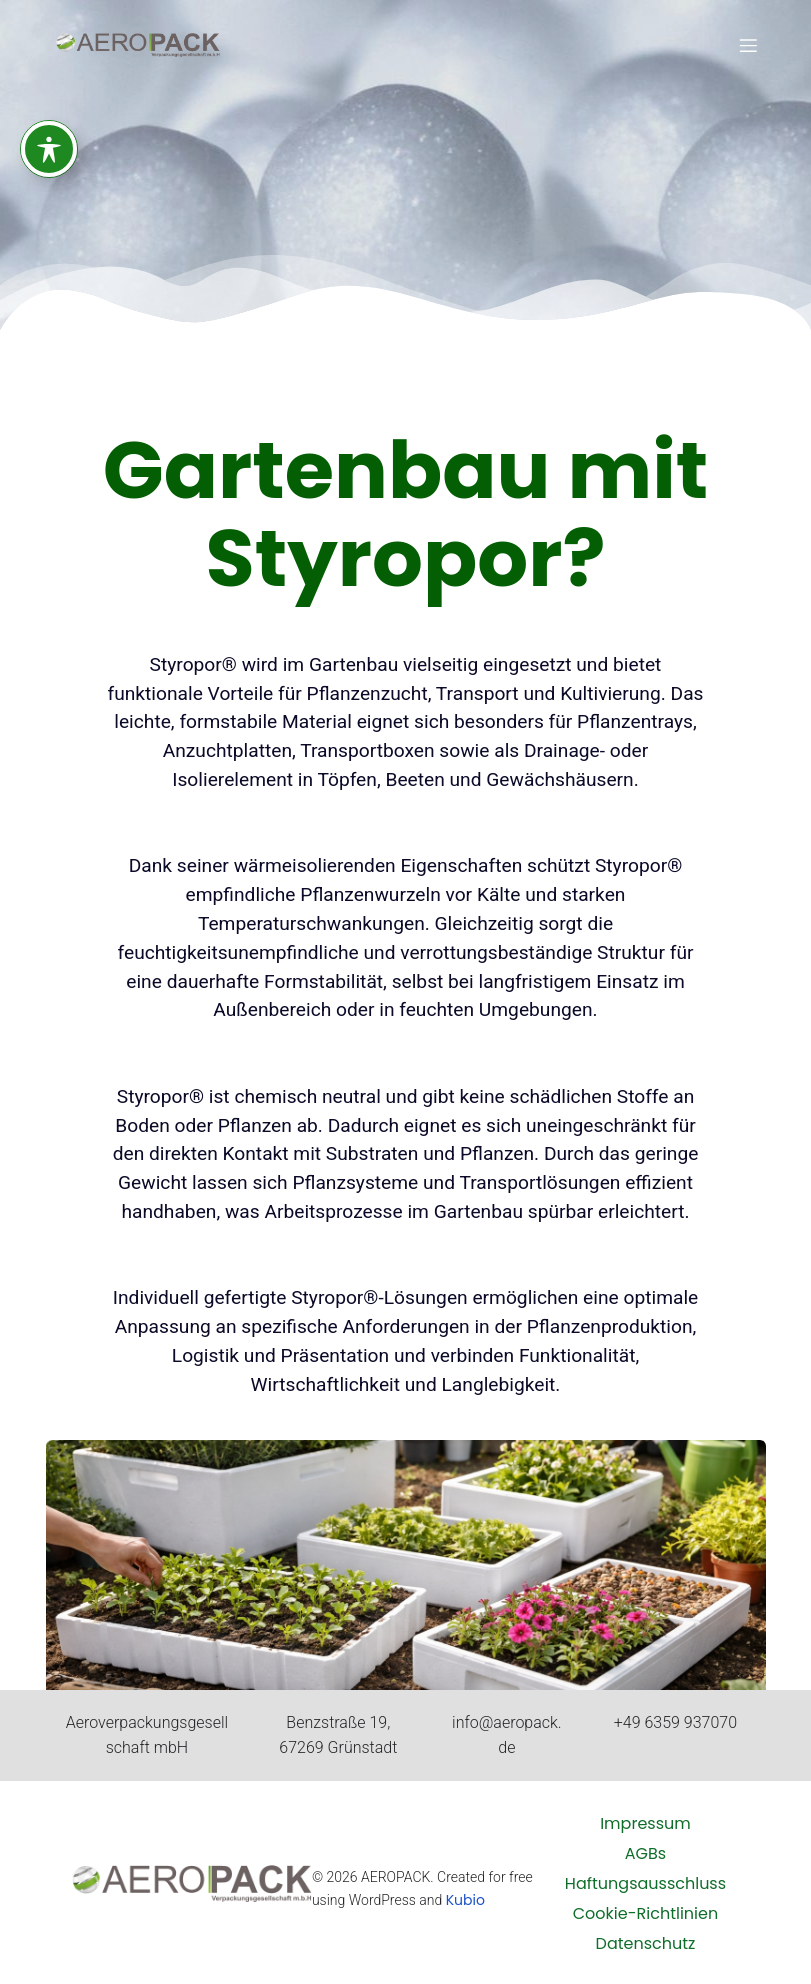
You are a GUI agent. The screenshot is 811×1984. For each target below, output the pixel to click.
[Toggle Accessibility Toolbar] (49, 143)
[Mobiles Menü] (748, 45)
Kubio (465, 1900)
